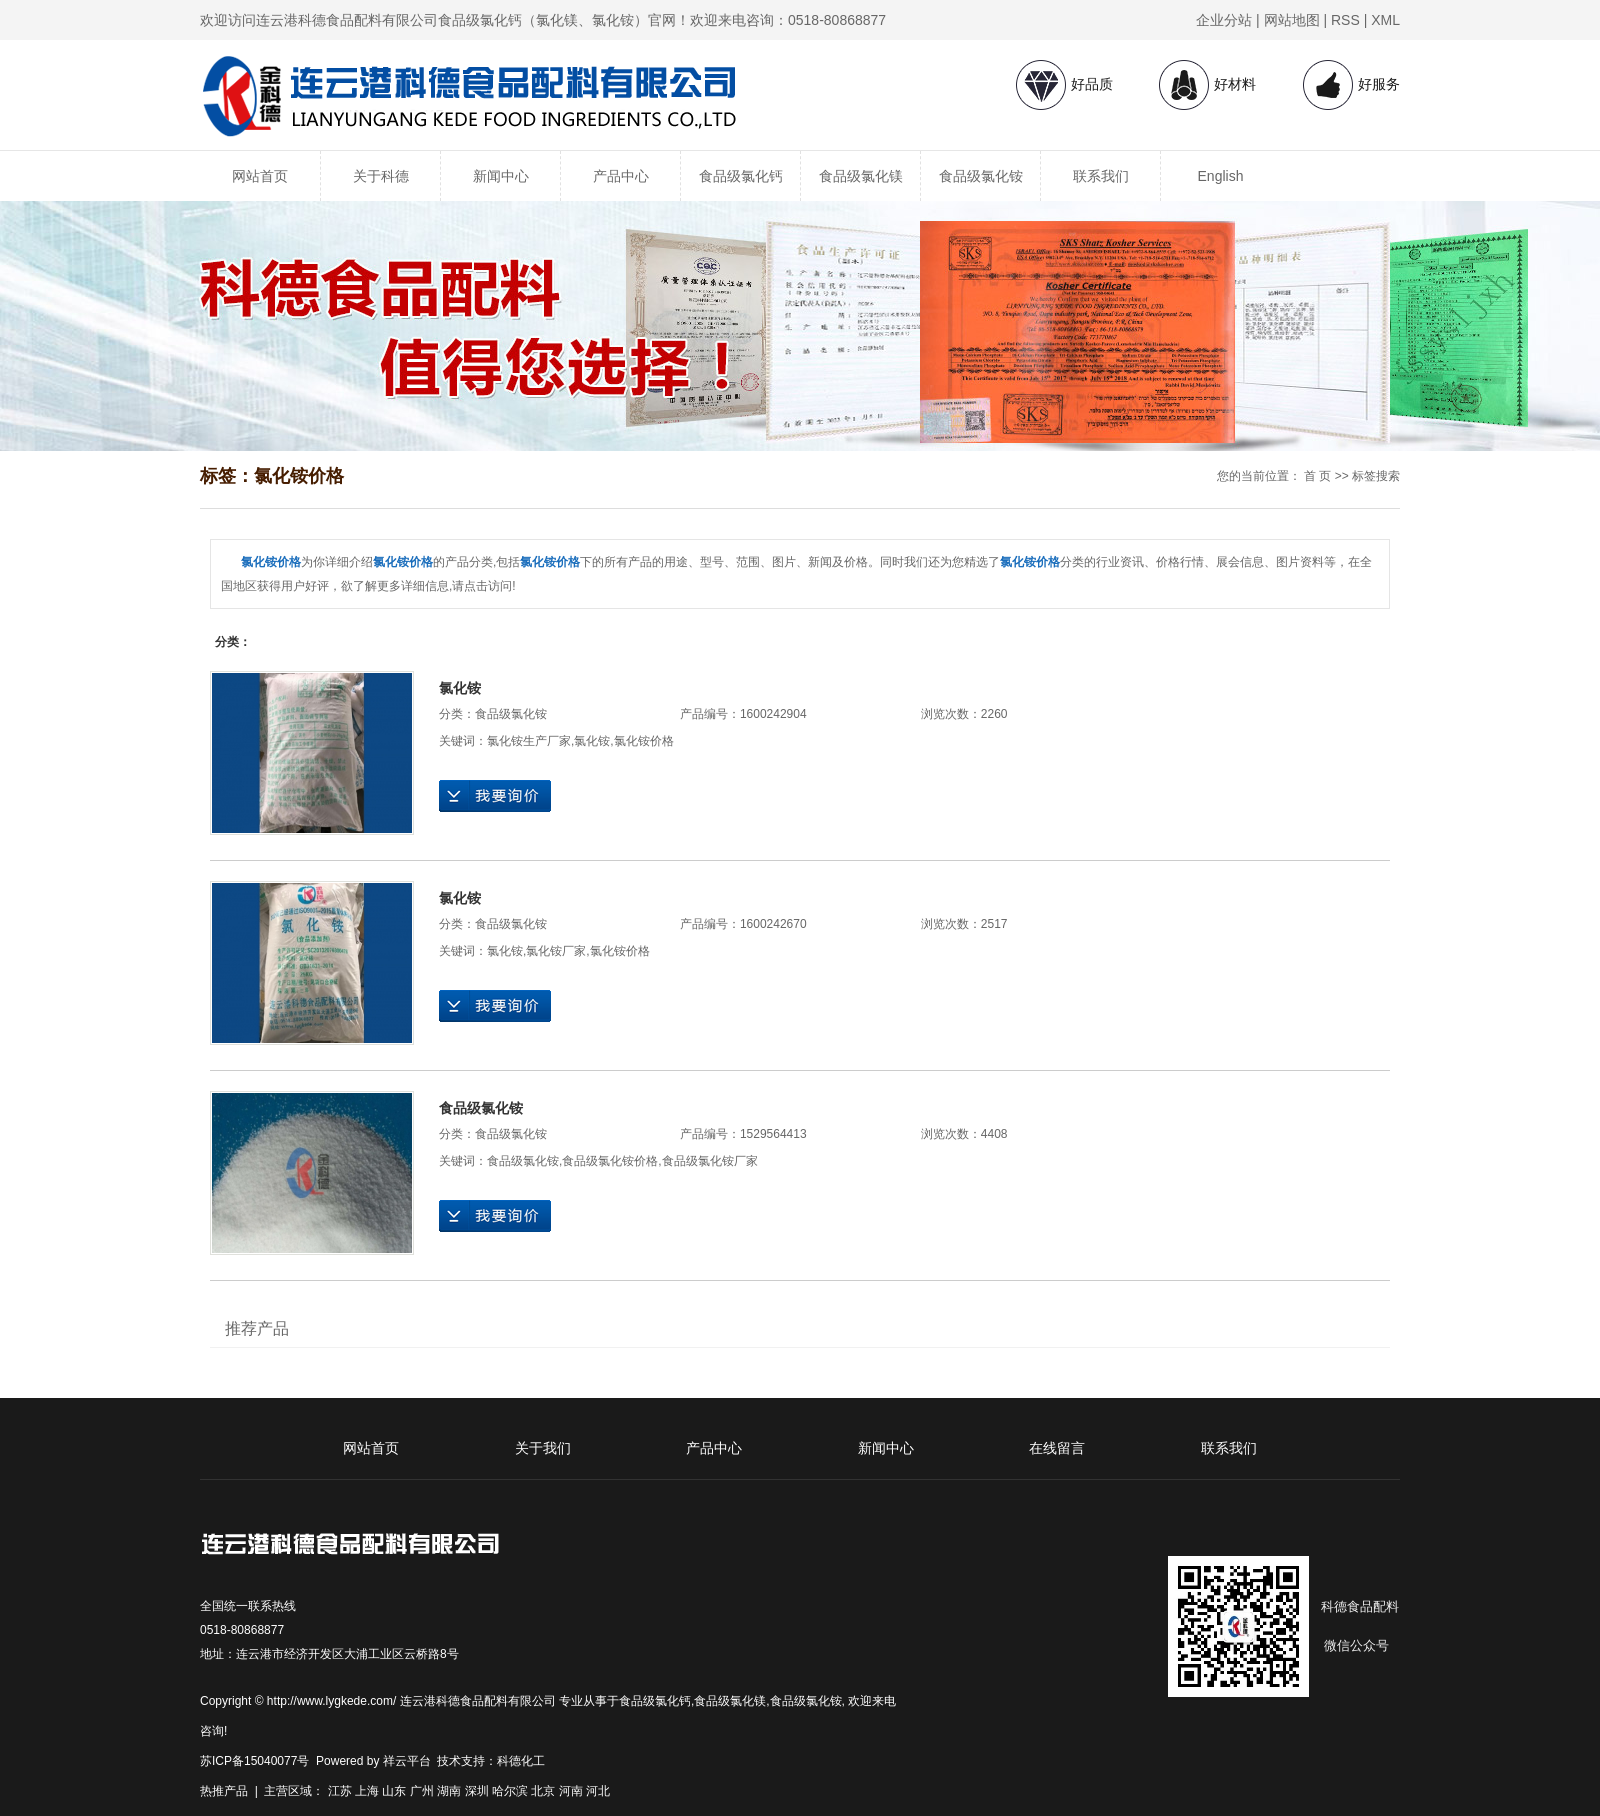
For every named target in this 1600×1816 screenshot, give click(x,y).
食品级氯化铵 (981, 176)
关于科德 (381, 176)
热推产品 (224, 1791)
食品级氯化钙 (741, 176)
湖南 (449, 1791)
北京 (543, 1791)
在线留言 (1057, 1448)
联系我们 (1101, 176)
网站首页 (260, 176)
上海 (367, 1791)
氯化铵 (460, 688)
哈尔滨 (510, 1791)
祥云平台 (407, 1761)
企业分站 (1224, 20)
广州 (422, 1791)
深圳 (477, 1791)
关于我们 (543, 1448)
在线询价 (495, 796)
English (1221, 176)
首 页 (1317, 476)
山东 (394, 1791)
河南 (571, 1791)
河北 (598, 1791)
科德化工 (521, 1761)
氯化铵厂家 (556, 951)
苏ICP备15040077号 (254, 1761)
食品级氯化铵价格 (610, 1161)
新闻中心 (501, 176)
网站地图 (1292, 20)
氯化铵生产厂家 (529, 741)
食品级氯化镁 (861, 176)
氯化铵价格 (644, 741)
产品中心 (621, 176)
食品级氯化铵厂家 (710, 1161)
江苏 (340, 1791)
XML (1385, 20)
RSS (1345, 20)
